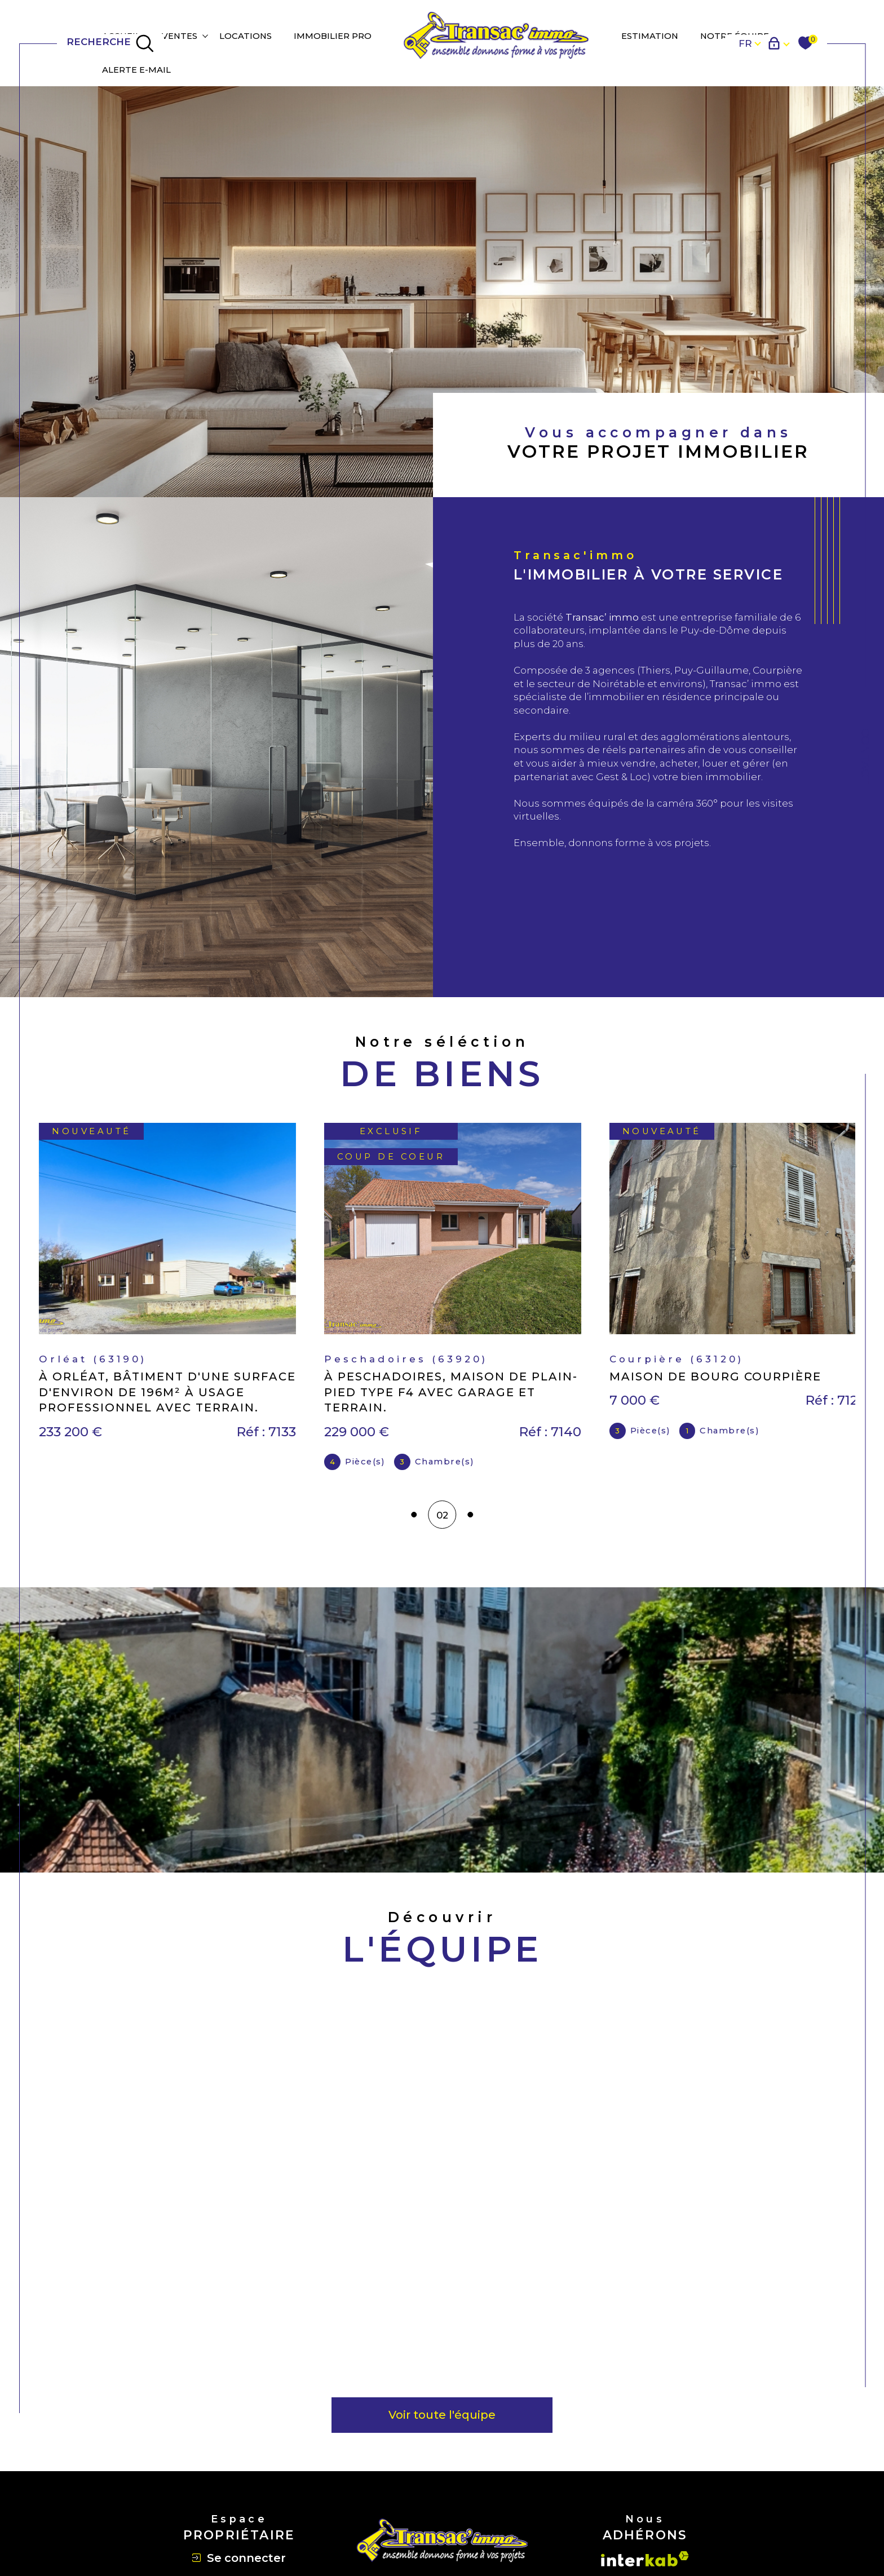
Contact (865, 756)
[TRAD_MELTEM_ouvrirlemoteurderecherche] (110, 43)
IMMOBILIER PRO (333, 36)
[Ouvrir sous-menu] (205, 36)
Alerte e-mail (136, 70)
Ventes (179, 36)
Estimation (649, 36)
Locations (245, 36)
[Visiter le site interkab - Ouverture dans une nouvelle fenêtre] (645, 2558)
